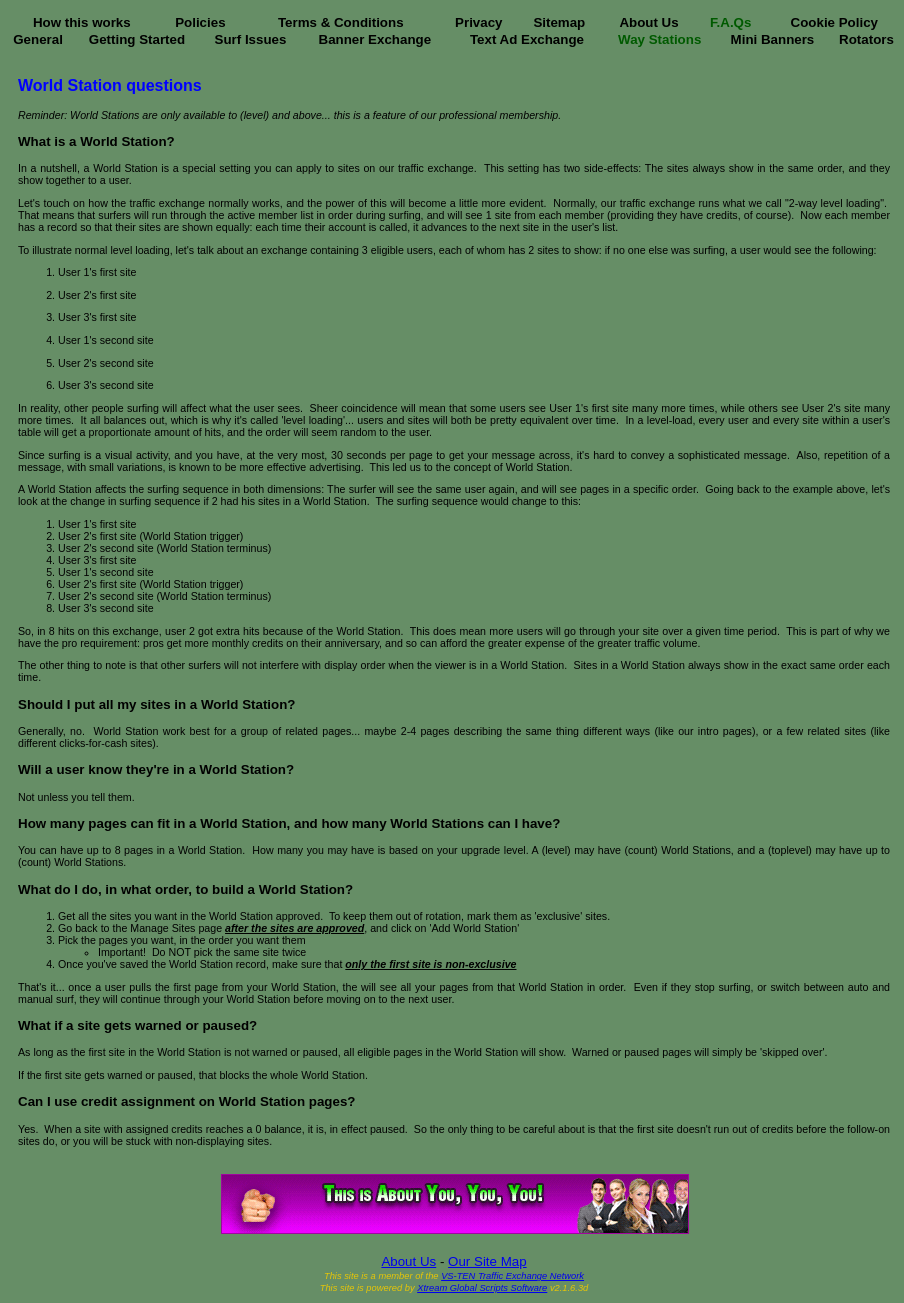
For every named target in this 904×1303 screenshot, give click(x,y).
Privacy (478, 22)
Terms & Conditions (341, 22)
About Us (648, 22)
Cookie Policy (834, 22)
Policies (200, 22)
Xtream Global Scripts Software (482, 1288)
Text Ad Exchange (527, 39)
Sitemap (559, 22)
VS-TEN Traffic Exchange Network (512, 1276)
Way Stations (659, 39)
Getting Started (137, 39)
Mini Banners (773, 39)
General (38, 39)
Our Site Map (487, 1261)
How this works (82, 22)
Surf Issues (251, 39)
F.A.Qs (730, 22)
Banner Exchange (375, 39)
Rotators (866, 39)
